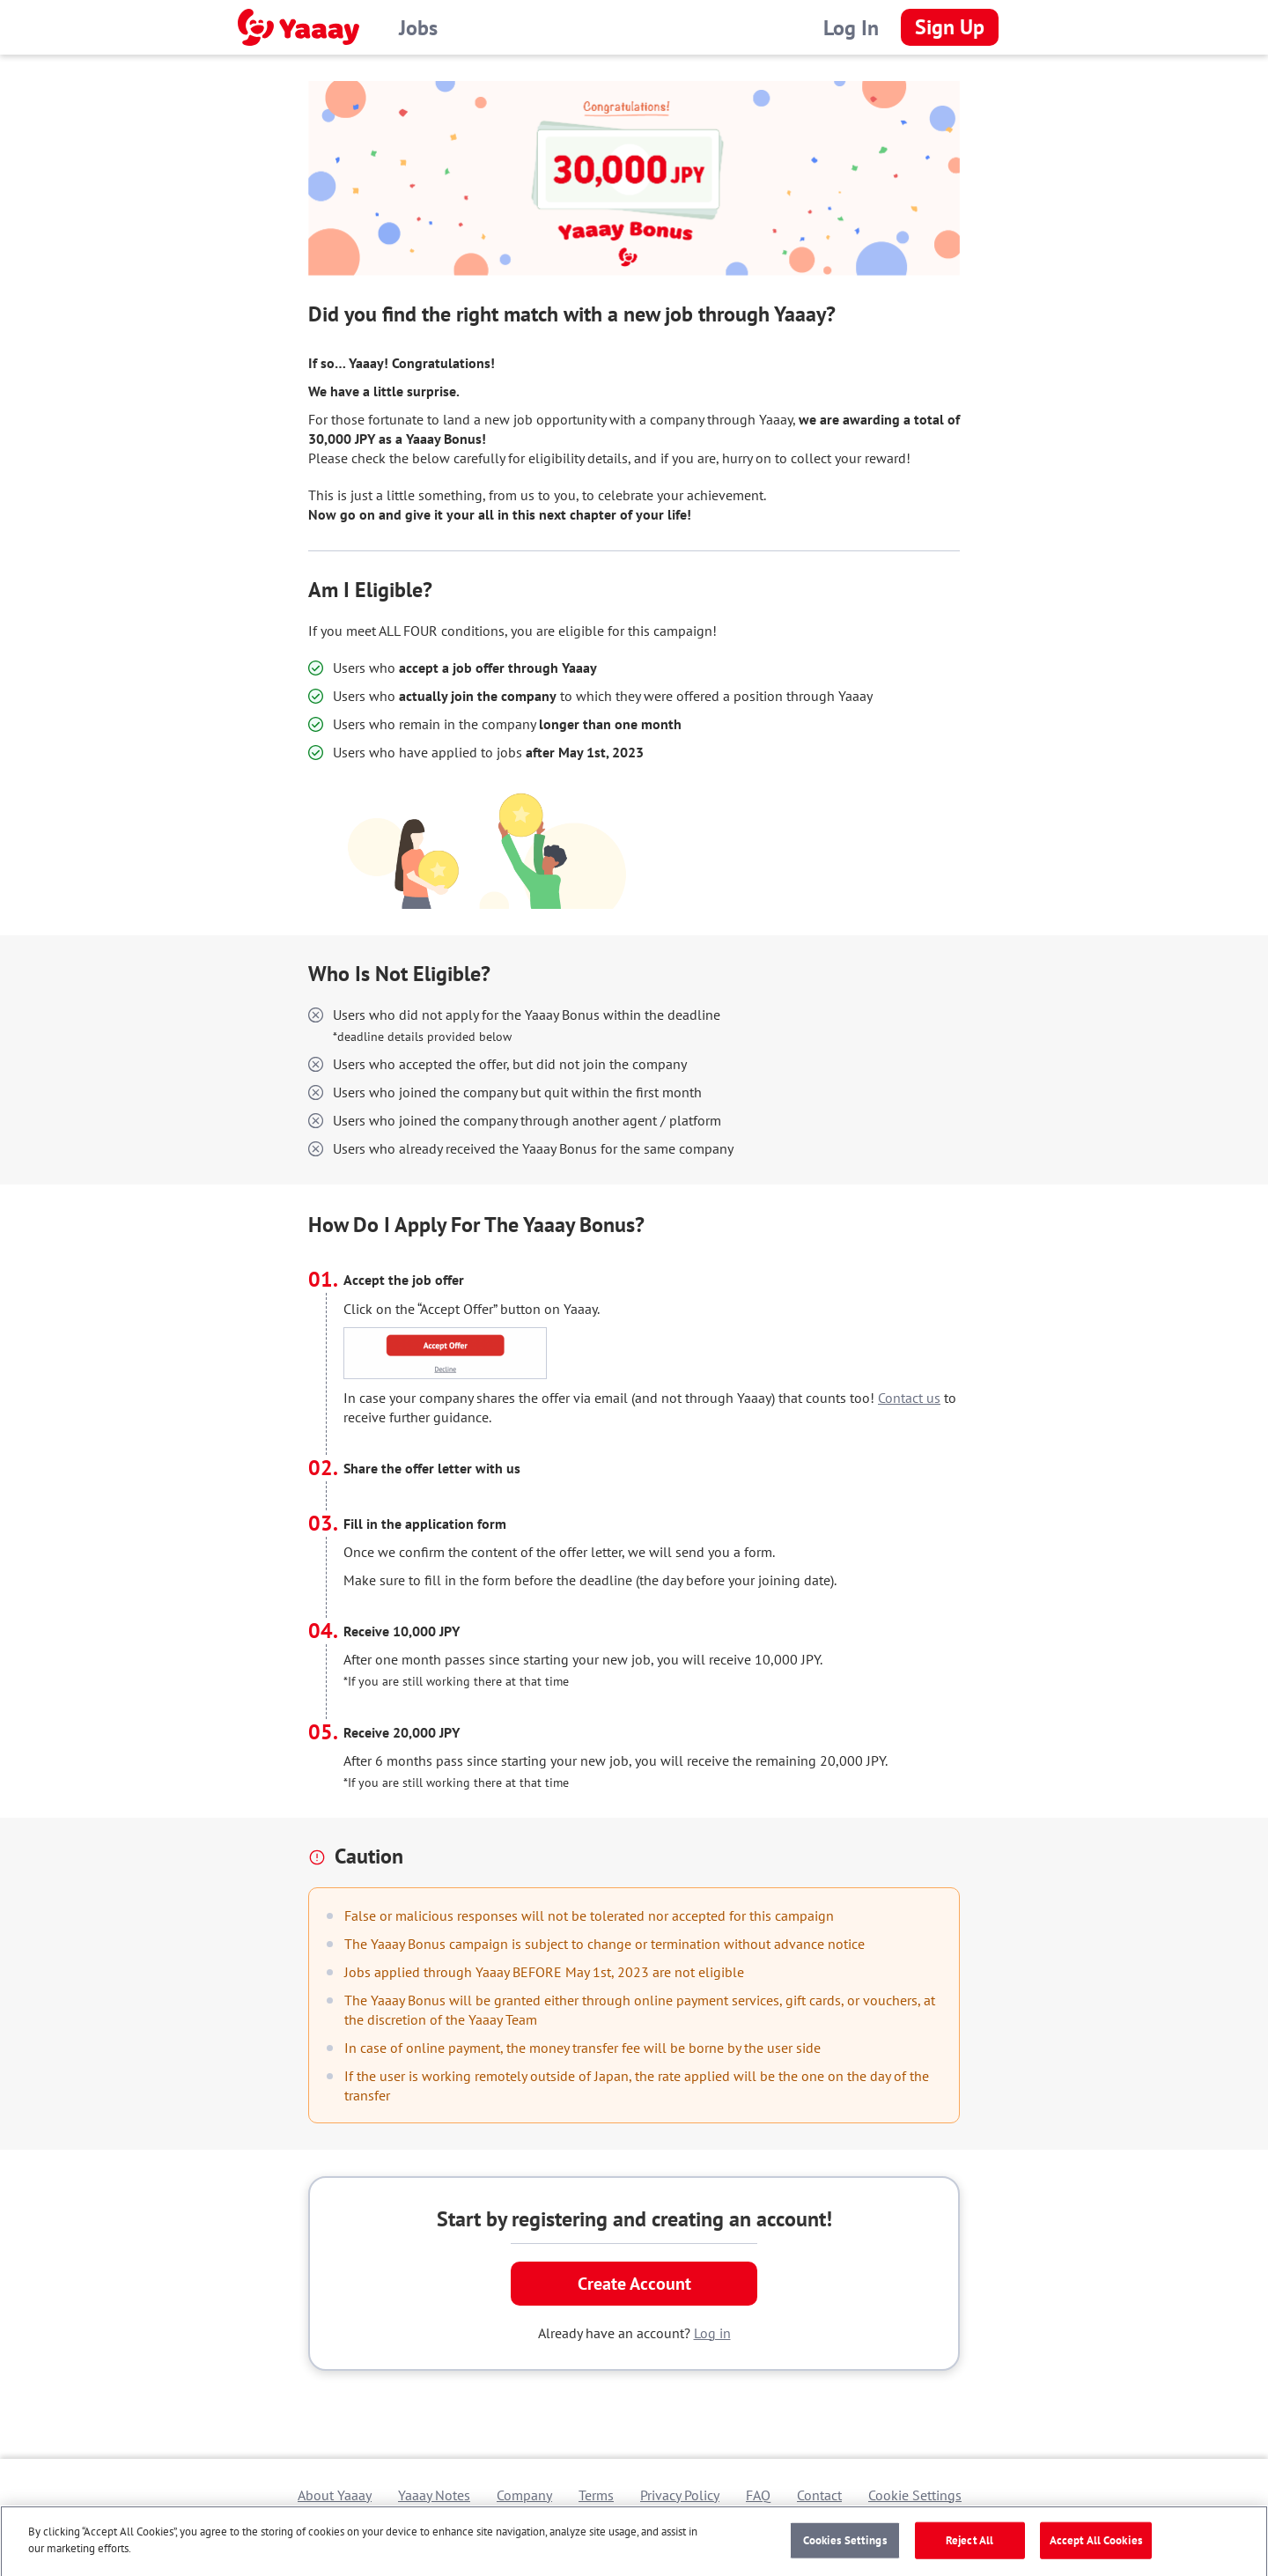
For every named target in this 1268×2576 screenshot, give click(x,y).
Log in (712, 2333)
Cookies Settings (845, 2544)
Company (524, 2495)
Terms (596, 2495)
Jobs (418, 27)
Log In (851, 27)
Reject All (969, 2544)
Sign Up (949, 27)
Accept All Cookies (1096, 2544)
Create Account (634, 2283)
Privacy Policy (679, 2495)
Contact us (909, 1397)
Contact (819, 2495)
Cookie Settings (915, 2495)
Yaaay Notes (434, 2495)
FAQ (758, 2495)
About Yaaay (335, 2495)
